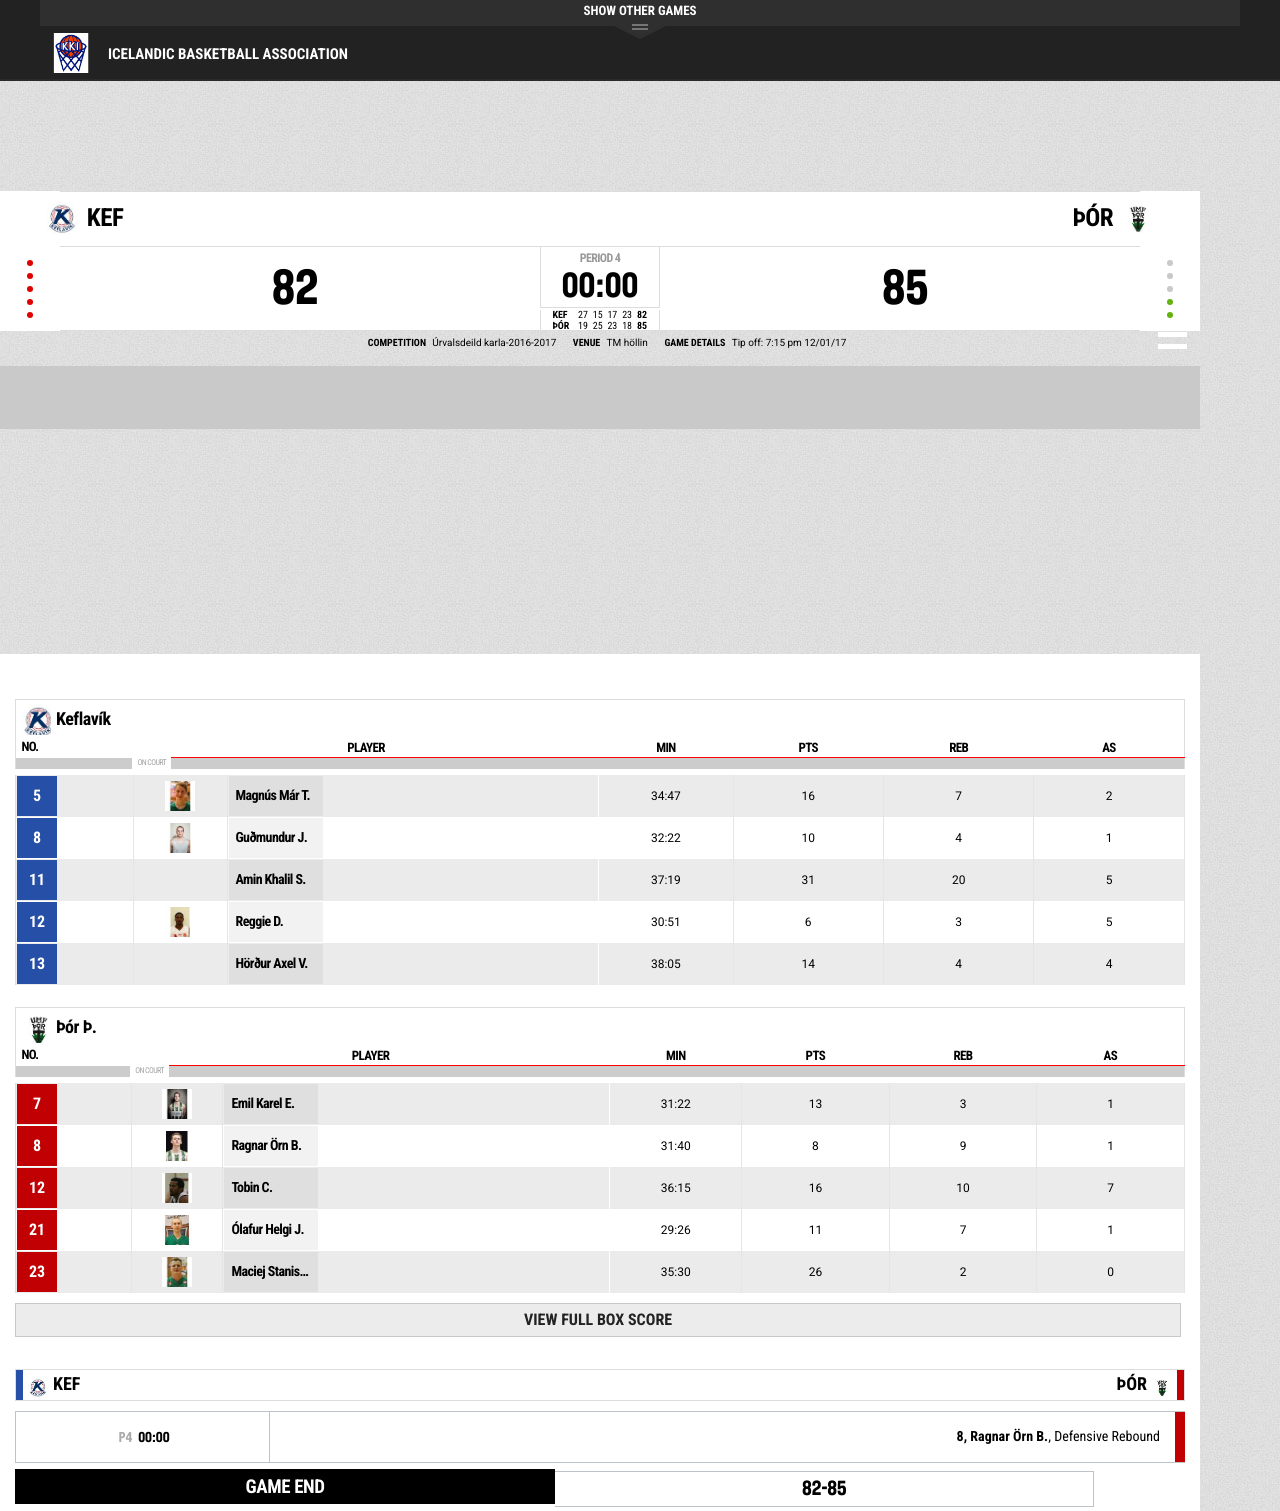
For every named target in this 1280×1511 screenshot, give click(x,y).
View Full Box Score (598, 1319)
